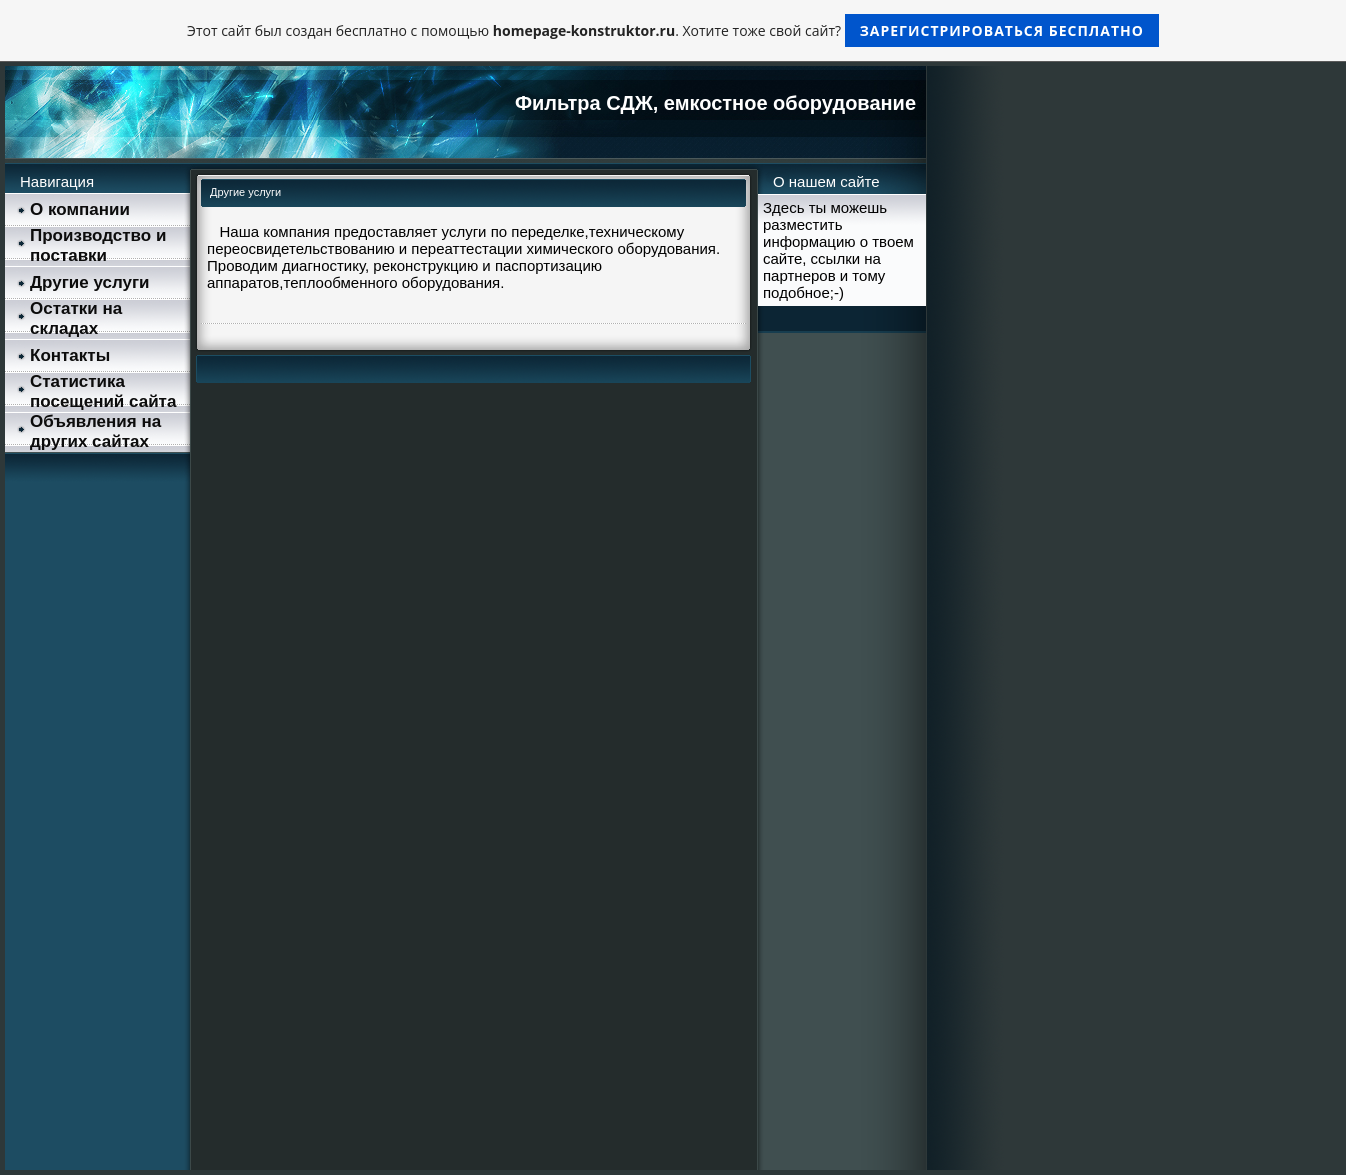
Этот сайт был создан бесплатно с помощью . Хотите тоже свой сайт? (673, 30)
